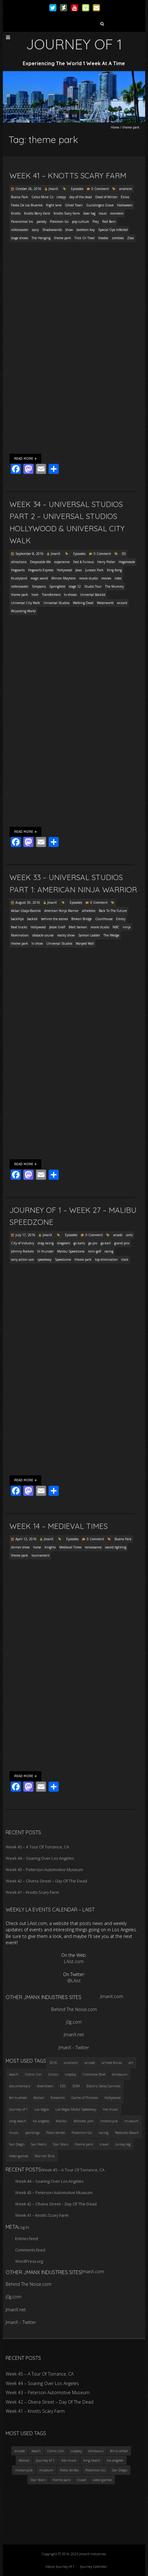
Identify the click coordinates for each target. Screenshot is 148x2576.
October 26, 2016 (28, 189)
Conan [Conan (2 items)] (53, 2074)
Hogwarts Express (40, 570)
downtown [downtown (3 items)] (45, 2085)
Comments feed (30, 2250)
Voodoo (103, 238)
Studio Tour (93, 586)
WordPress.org (29, 2261)
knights (50, 1547)
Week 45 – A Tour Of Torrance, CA (37, 1847)
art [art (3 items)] (130, 2062)
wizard (122, 603)
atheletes (88, 910)
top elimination (106, 1259)
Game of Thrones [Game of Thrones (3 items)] (84, 2097)
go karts (79, 1243)
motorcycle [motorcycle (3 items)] (109, 2120)
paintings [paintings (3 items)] (32, 2132)
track (124, 1259)
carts (129, 1235)
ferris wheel (119, 2450)
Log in (23, 2227)
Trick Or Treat (84, 238)
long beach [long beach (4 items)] (17, 2120)
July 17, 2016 (25, 1235)
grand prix (121, 1243)
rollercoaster (19, 230)
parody (41, 221)
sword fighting (115, 1547)
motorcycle (24, 2470)
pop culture (80, 221)
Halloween (125, 205)
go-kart (106, 1243)
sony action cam (22, 1259)
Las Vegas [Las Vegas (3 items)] (41, 2109)
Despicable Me (40, 562)
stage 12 (75, 586)
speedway (44, 1259)
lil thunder (45, 1251)
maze (103, 213)
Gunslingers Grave (100, 205)
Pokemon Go (59, 221)
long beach (91, 2460)
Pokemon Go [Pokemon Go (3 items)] (82, 2132)
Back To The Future (113, 910)
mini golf (94, 1251)
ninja (127, 927)
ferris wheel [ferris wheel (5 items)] (18, 2097)
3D (123, 553)
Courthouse (104, 919)
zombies (118, 238)
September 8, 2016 (29, 553)
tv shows (70, 594)
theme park (62, 238)
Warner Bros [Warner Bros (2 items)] (45, 2155)
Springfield (57, 586)
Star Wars (38, 2479)
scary (35, 230)
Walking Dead (83, 603)
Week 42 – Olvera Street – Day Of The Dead (46, 1881)
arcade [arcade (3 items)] (90, 2062)
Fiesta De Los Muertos (27, 205)
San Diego (119, 2470)
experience (62, 562)
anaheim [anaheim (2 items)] (71, 2062)
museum (46, 2470)
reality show (66, 935)
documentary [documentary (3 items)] (19, 2085)
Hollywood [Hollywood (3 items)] (112, 2097)
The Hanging (41, 238)
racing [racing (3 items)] (103, 2132)
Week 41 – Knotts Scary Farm (67, 175)
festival (24, 2460)
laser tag (89, 213)
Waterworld (105, 603)
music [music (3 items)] (14, 2132)
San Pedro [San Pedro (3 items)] (38, 2144)
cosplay (76, 2450)
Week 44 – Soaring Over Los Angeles (40, 1858)
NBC (116, 927)
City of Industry (22, 1243)
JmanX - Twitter (74, 2047)
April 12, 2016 (26, 1539)
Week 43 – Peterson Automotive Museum (44, 1869)
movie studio (88, 578)
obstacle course (43, 935)
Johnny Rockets (22, 1251)
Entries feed (26, 2238)
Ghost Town (74, 205)
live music (69, 2460)
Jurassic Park (94, 570)
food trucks (19, 927)
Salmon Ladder (89, 935)
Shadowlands (52, 230)
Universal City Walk (25, 603)
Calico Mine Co (42, 197)
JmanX (53, 189)
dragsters (63, 1243)
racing (108, 1251)
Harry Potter (106, 562)
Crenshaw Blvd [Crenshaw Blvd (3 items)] (94, 2074)
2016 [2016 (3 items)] (53, 2062)
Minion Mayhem (63, 578)
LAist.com (74, 1961)
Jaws (78, 570)
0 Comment (100, 189)
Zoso (130, 238)
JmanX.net (74, 2034)
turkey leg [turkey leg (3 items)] (123, 2144)
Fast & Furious (83, 562)
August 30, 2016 (27, 902)
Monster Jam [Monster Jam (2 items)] (84, 2120)
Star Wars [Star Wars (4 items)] (60, 2144)
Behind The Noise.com (74, 2009)
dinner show (20, 1547)
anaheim (125, 189)
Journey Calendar (93, 2566)
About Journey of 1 (59, 2566)
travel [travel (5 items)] (104, 2144)
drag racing (46, 1243)
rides (118, 578)
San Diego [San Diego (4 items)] (16, 2144)
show (69, 230)
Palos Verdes (69, 2470)
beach (36, 2450)
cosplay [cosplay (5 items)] (70, 2074)
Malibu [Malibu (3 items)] (61, 2120)
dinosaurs (96, 2450)
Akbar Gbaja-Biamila (26, 910)
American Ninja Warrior (61, 910)
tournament (41, 1555)
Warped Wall (85, 943)
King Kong (114, 570)
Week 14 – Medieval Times (58, 1526)
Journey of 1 (45, 2460)
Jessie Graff (57, 927)
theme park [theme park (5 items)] (84, 2144)
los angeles (115, 2460)
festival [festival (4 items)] (38, 2097)
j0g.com (74, 2022)
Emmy (120, 919)
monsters (116, 213)
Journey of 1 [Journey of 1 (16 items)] (18, 2109)
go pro (92, 1243)
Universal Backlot (92, 594)
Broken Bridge (81, 919)
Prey (95, 221)
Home (115, 127)
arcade (117, 1235)
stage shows (19, 238)
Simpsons (39, 586)
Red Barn (109, 221)
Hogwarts (18, 570)
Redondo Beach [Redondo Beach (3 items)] (127, 2132)
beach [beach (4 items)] (13, 2074)
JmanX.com (111, 1996)
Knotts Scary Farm (67, 213)
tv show (37, 943)
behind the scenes (54, 919)
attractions (19, 562)
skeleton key (85, 230)
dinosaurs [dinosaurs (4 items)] (119, 2074)
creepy (61, 197)
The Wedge (111, 935)
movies (106, 578)
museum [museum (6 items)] (131, 2120)
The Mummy (114, 586)
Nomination (20, 935)
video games (102, 2479)
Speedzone (63, 1259)
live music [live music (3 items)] (110, 2109)
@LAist (74, 1981)
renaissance (93, 1547)
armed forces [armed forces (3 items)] (112, 2062)
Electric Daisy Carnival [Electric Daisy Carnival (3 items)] (103, 2085)
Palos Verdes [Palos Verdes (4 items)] (55, 2132)
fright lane (54, 205)
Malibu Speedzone (71, 1251)
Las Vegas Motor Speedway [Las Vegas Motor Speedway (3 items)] (76, 2109)
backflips (17, 919)
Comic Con (55, 2450)
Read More (25, 458)
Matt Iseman (78, 927)
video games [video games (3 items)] (18, 2155)
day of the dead (80, 197)
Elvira (125, 197)
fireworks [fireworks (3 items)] (57, 2097)
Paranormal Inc (22, 221)
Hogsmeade (127, 562)
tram (35, 594)
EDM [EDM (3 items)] (76, 2085)
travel (81, 2479)
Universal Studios (56, 603)
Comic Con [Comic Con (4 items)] (33, 2074)
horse (37, 1547)
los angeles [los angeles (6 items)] (41, 2120)
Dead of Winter (106, 197)
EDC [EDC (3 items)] (63, 2085)
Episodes (77, 189)
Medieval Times (70, 1547)
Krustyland (19, 578)
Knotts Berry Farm (37, 213)
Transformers (51, 594)
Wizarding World (23, 611)
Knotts (16, 213)
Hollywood (64, 570)
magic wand (39, 578)
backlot (32, 919)
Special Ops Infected (113, 230)
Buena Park (19, 197)
